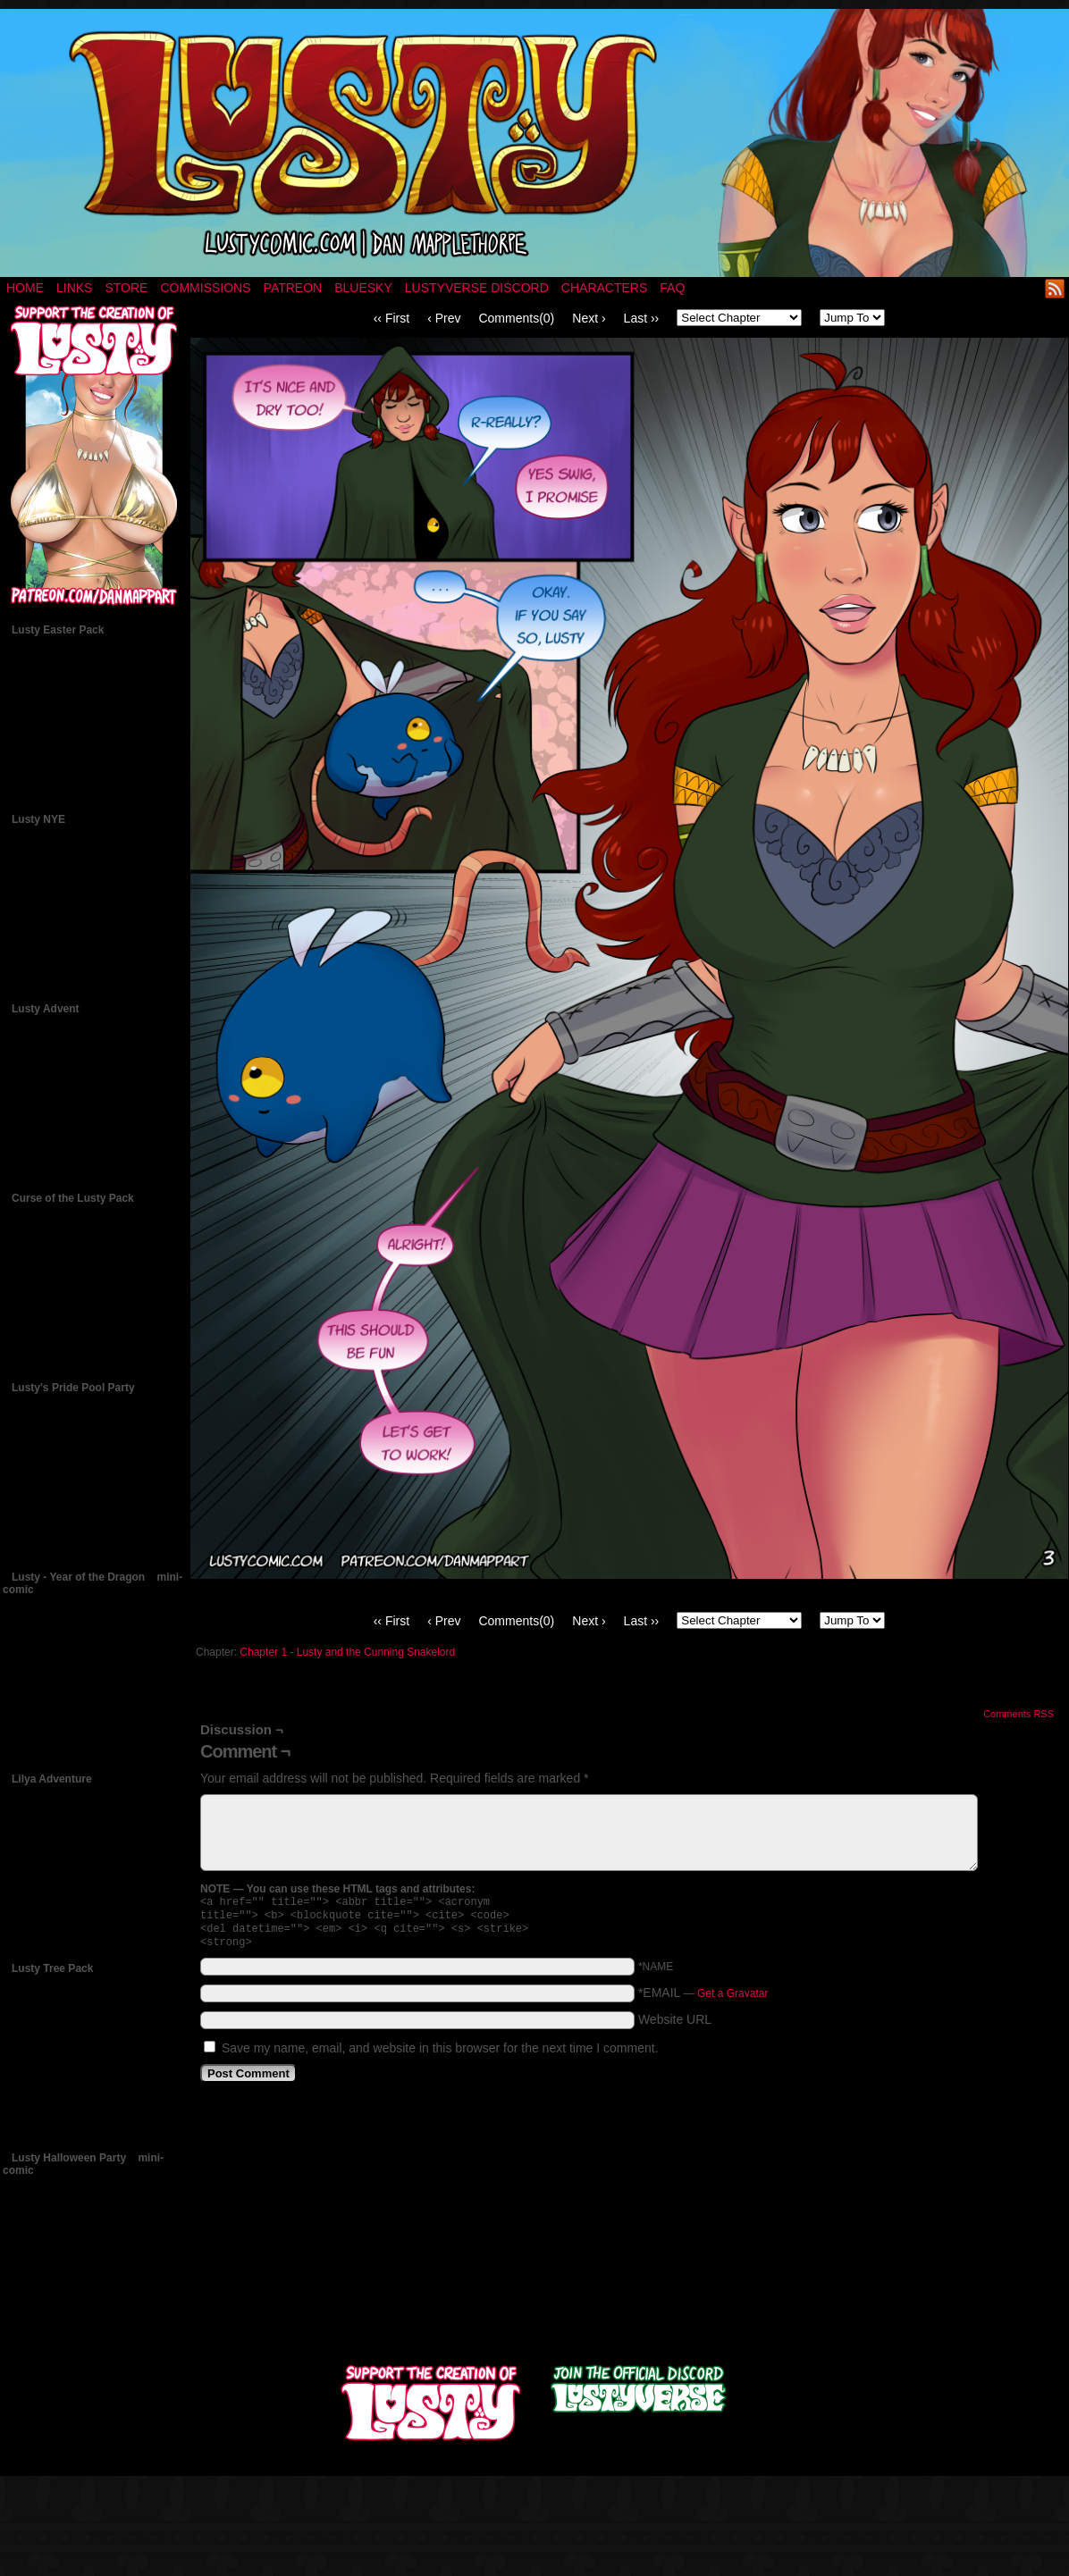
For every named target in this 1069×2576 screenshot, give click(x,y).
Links (74, 288)
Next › (588, 318)
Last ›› (642, 318)
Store (126, 288)
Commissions (205, 288)
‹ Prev (443, 318)
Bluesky (363, 288)
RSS (1055, 288)
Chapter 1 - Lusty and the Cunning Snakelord (347, 1652)
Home (25, 288)
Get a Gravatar (732, 2000)
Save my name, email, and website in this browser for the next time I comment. (440, 2055)
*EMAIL (703, 2000)
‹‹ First (391, 318)
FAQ (672, 288)
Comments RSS (1018, 1713)
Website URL (674, 2026)
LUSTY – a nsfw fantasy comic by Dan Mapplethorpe (534, 143)
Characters (604, 288)
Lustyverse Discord (477, 288)
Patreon (293, 288)
